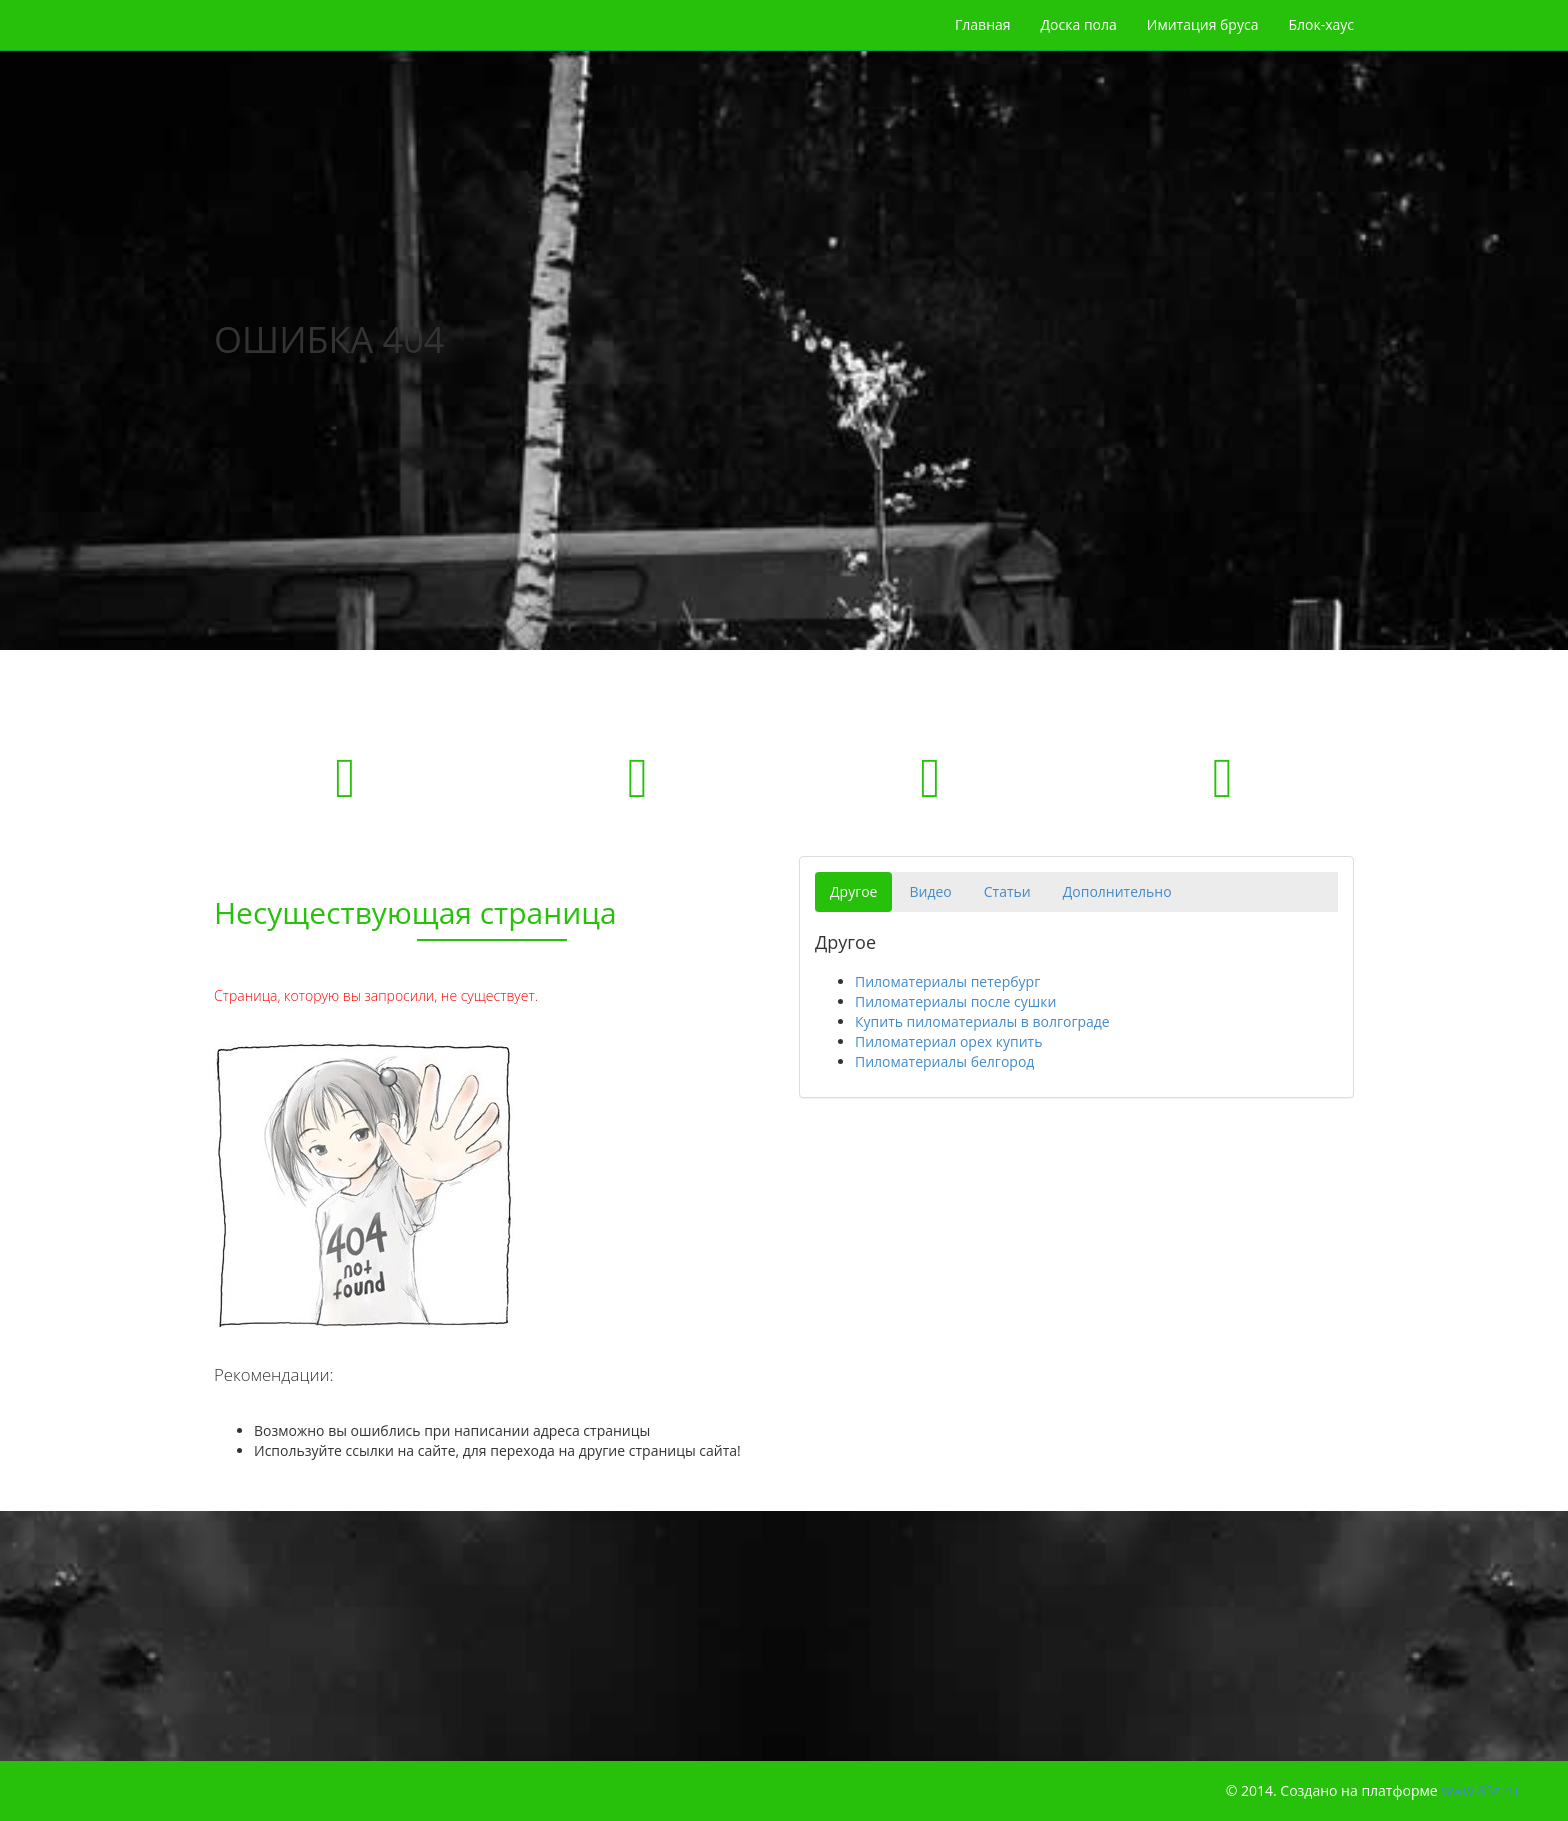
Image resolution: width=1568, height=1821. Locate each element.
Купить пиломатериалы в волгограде (982, 1021)
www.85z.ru (1479, 1790)
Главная (983, 24)
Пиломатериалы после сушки (955, 1001)
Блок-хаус (1321, 24)
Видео (930, 891)
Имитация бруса (1203, 24)
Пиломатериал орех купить (948, 1041)
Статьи (1007, 891)
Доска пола (1079, 24)
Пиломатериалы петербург (947, 981)
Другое (853, 891)
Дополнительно (1117, 891)
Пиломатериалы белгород (944, 1061)
